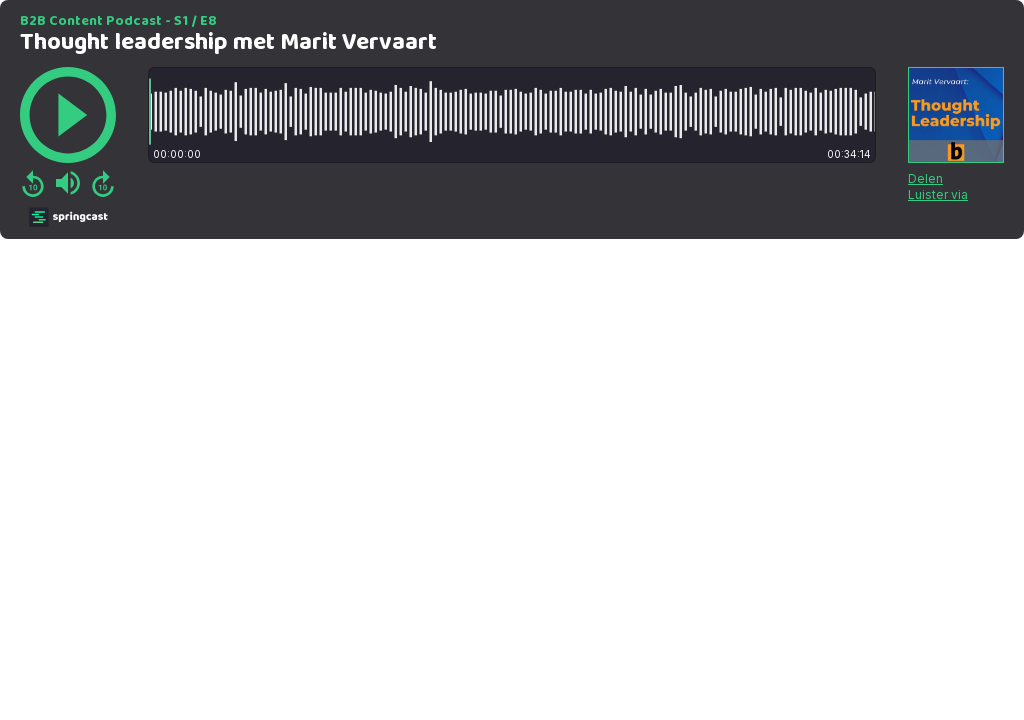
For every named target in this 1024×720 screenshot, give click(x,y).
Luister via (938, 194)
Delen (925, 178)
